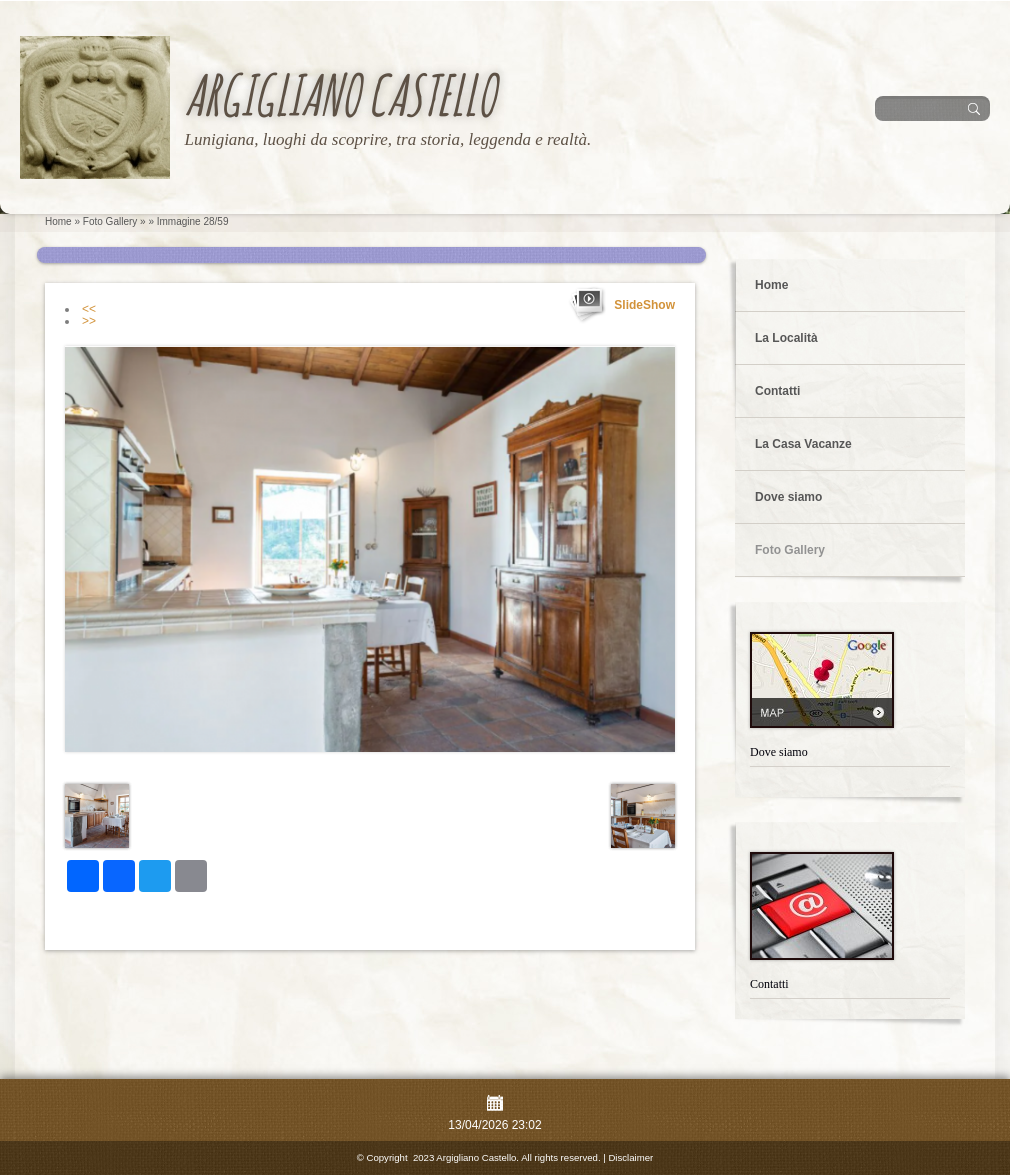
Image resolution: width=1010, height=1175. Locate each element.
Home (58, 221)
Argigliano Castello (339, 94)
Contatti (777, 391)
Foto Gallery (110, 221)
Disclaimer (630, 1157)
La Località (786, 338)
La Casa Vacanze (803, 444)
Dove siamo (788, 497)
